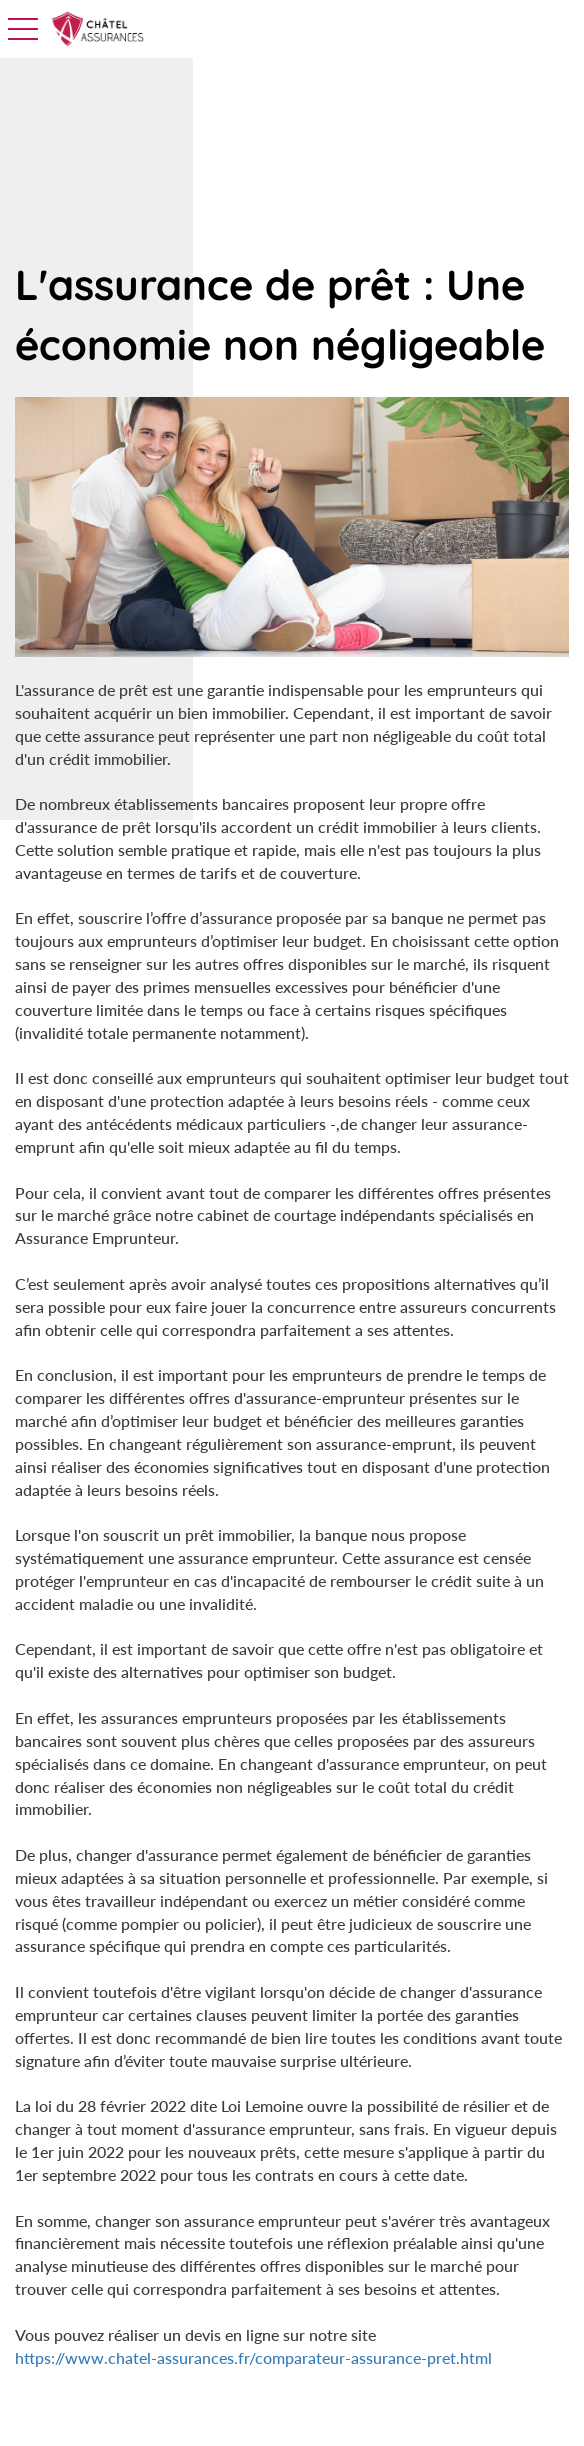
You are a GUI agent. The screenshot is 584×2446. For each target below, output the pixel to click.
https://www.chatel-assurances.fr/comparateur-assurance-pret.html (253, 2357)
